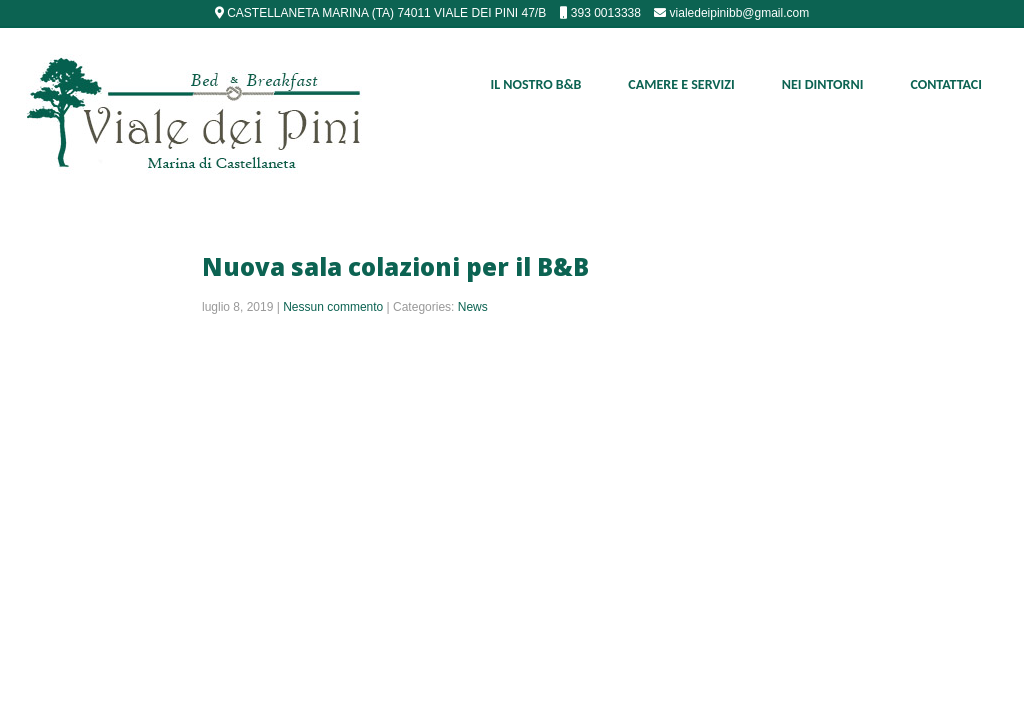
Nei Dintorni (823, 84)
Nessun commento (333, 307)
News (473, 307)
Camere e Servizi (681, 84)
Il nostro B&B (536, 84)
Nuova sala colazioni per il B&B (395, 266)
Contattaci (946, 84)
